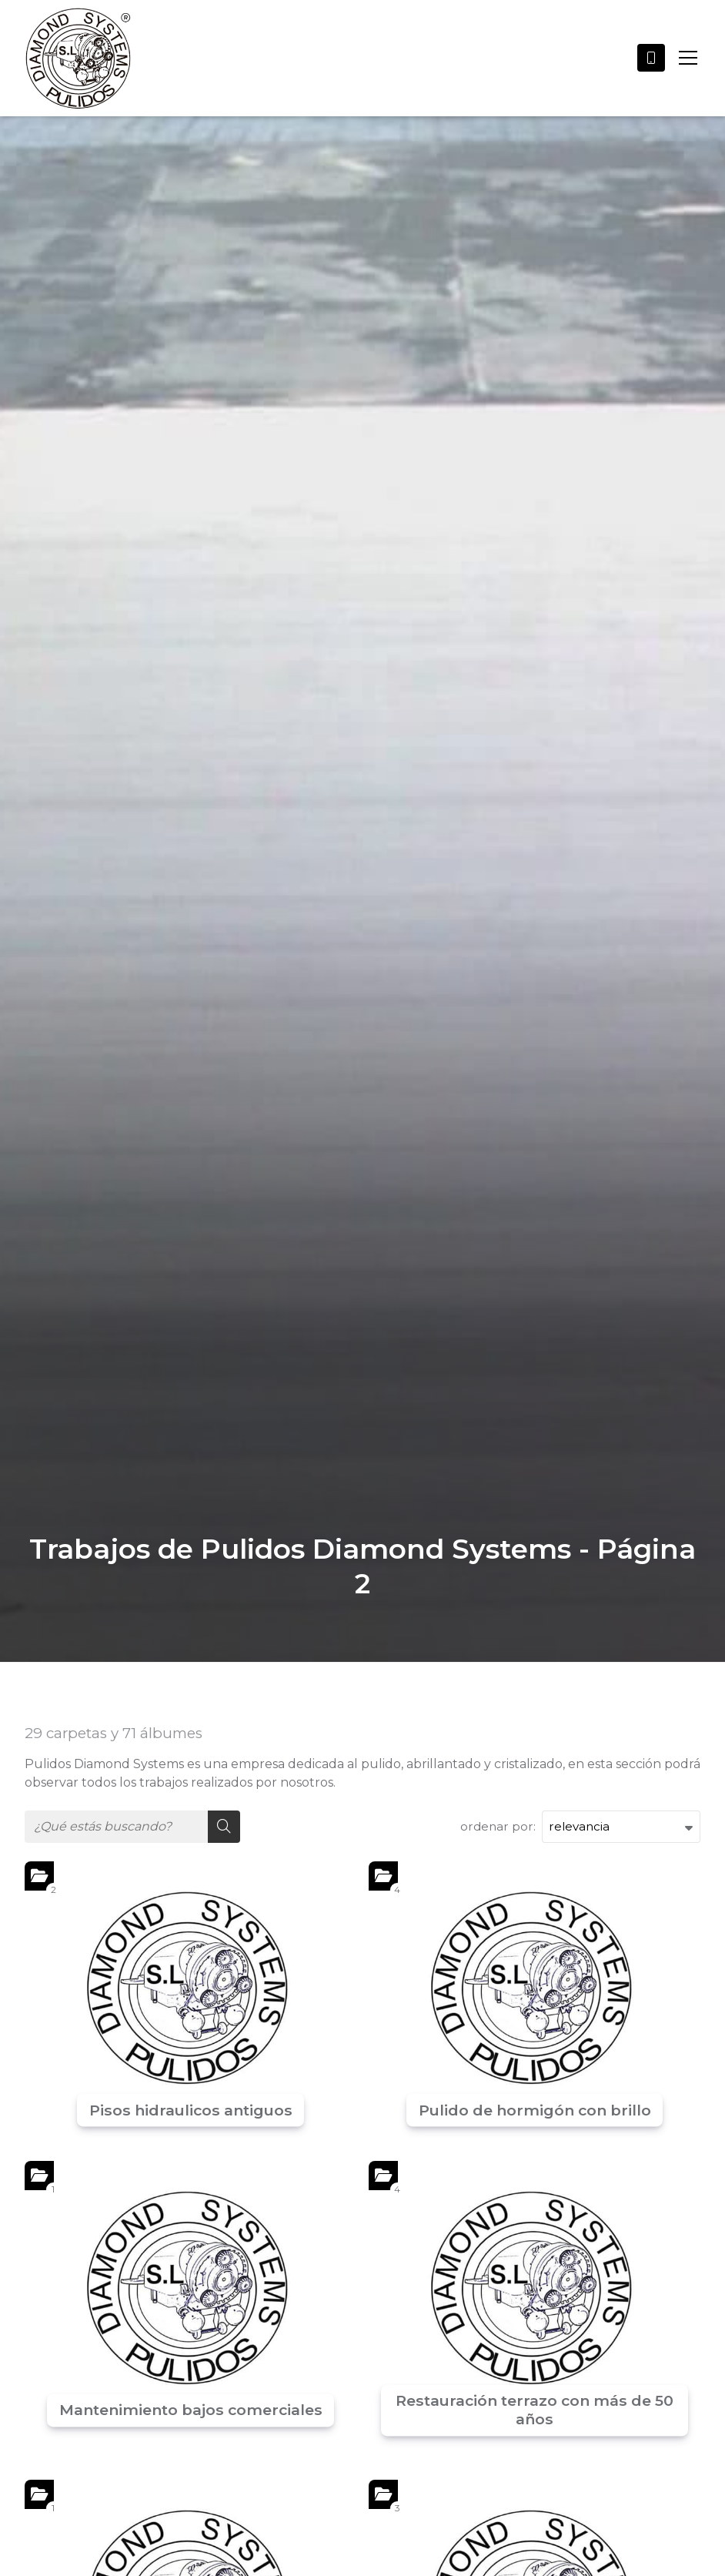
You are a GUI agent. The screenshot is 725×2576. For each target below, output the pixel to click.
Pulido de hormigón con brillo (535, 2110)
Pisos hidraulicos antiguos (190, 2110)
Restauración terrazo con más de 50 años (534, 2410)
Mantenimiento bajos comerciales (190, 2410)
